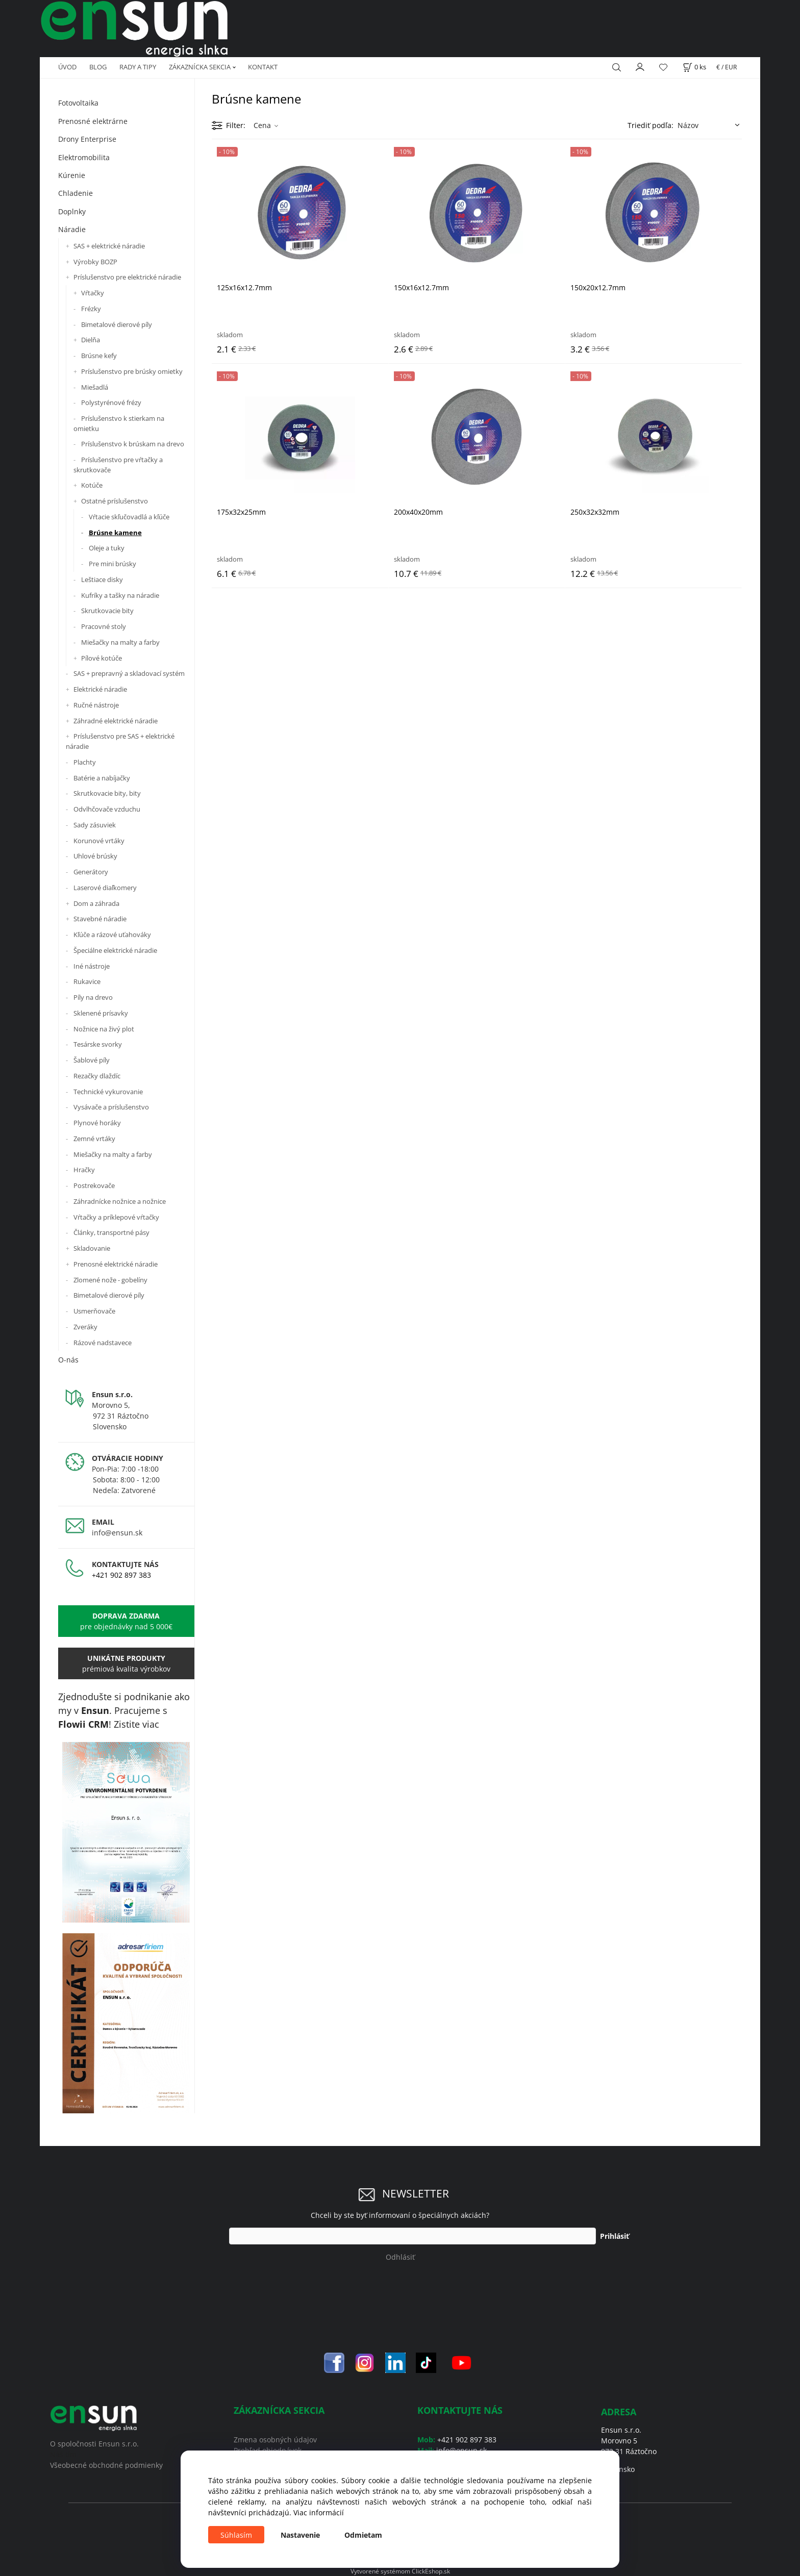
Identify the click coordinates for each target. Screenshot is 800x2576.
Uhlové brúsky (95, 856)
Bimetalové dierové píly (116, 324)
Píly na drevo (93, 997)
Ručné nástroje (96, 705)
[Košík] (694, 67)
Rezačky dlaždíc (96, 1075)
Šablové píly (91, 1060)
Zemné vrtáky (94, 1138)
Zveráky (85, 1326)
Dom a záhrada (96, 903)
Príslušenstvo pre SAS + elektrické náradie (120, 741)
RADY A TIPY (137, 66)
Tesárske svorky (97, 1044)
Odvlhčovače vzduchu (106, 809)
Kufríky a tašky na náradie (120, 595)
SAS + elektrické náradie (109, 245)
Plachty (84, 762)
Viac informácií (318, 2512)
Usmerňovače (94, 1311)
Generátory (90, 871)
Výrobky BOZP (95, 261)
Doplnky (72, 211)
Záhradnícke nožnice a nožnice (119, 1201)
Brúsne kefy (99, 355)
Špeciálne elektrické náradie (115, 950)
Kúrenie (71, 175)
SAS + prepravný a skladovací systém (129, 673)
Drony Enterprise (87, 139)
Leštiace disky (102, 579)
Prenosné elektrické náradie (115, 1264)
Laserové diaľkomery (105, 887)
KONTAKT (263, 66)
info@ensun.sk (117, 1532)
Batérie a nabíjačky (101, 777)
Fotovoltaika (78, 103)
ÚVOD (67, 66)
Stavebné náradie (100, 918)
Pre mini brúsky (112, 563)
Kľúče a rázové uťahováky (112, 934)
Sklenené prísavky (100, 1013)
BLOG (98, 66)
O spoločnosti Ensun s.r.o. (94, 2443)
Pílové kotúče (101, 658)
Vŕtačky (92, 292)
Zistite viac (136, 1724)
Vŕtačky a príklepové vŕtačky (116, 1217)
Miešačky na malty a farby (120, 642)
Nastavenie (300, 2535)
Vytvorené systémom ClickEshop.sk (400, 2571)
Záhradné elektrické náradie (115, 720)
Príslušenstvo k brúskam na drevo (132, 443)
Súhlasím (236, 2535)
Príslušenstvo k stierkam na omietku (118, 423)
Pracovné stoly (103, 626)
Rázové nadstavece (102, 1342)
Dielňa (90, 339)
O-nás (68, 1360)
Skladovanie (91, 1248)
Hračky (84, 1169)
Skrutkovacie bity (107, 610)
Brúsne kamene (115, 532)
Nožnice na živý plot (103, 1028)
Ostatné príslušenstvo (114, 501)
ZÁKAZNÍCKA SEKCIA (200, 66)
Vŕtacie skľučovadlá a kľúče (129, 516)
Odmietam (363, 2535)
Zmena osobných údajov (275, 2439)
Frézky (91, 308)
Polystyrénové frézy (111, 402)
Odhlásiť (400, 2257)
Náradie (72, 229)
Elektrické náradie (100, 689)
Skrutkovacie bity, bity (107, 793)
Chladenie (75, 193)
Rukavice (87, 981)
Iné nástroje (91, 966)
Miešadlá (94, 387)
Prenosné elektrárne (93, 121)
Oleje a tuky (106, 547)
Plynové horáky (97, 1122)
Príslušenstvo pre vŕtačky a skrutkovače (118, 464)
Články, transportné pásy (111, 1232)
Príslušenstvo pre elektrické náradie (127, 277)
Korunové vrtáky (98, 840)
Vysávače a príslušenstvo (111, 1107)
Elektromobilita (84, 157)
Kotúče (92, 485)
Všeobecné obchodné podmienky (106, 2465)
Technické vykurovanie (108, 1091)
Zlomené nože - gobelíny (110, 1279)
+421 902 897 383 (121, 1575)
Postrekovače (94, 1185)
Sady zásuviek (94, 824)
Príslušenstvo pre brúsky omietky (132, 371)
